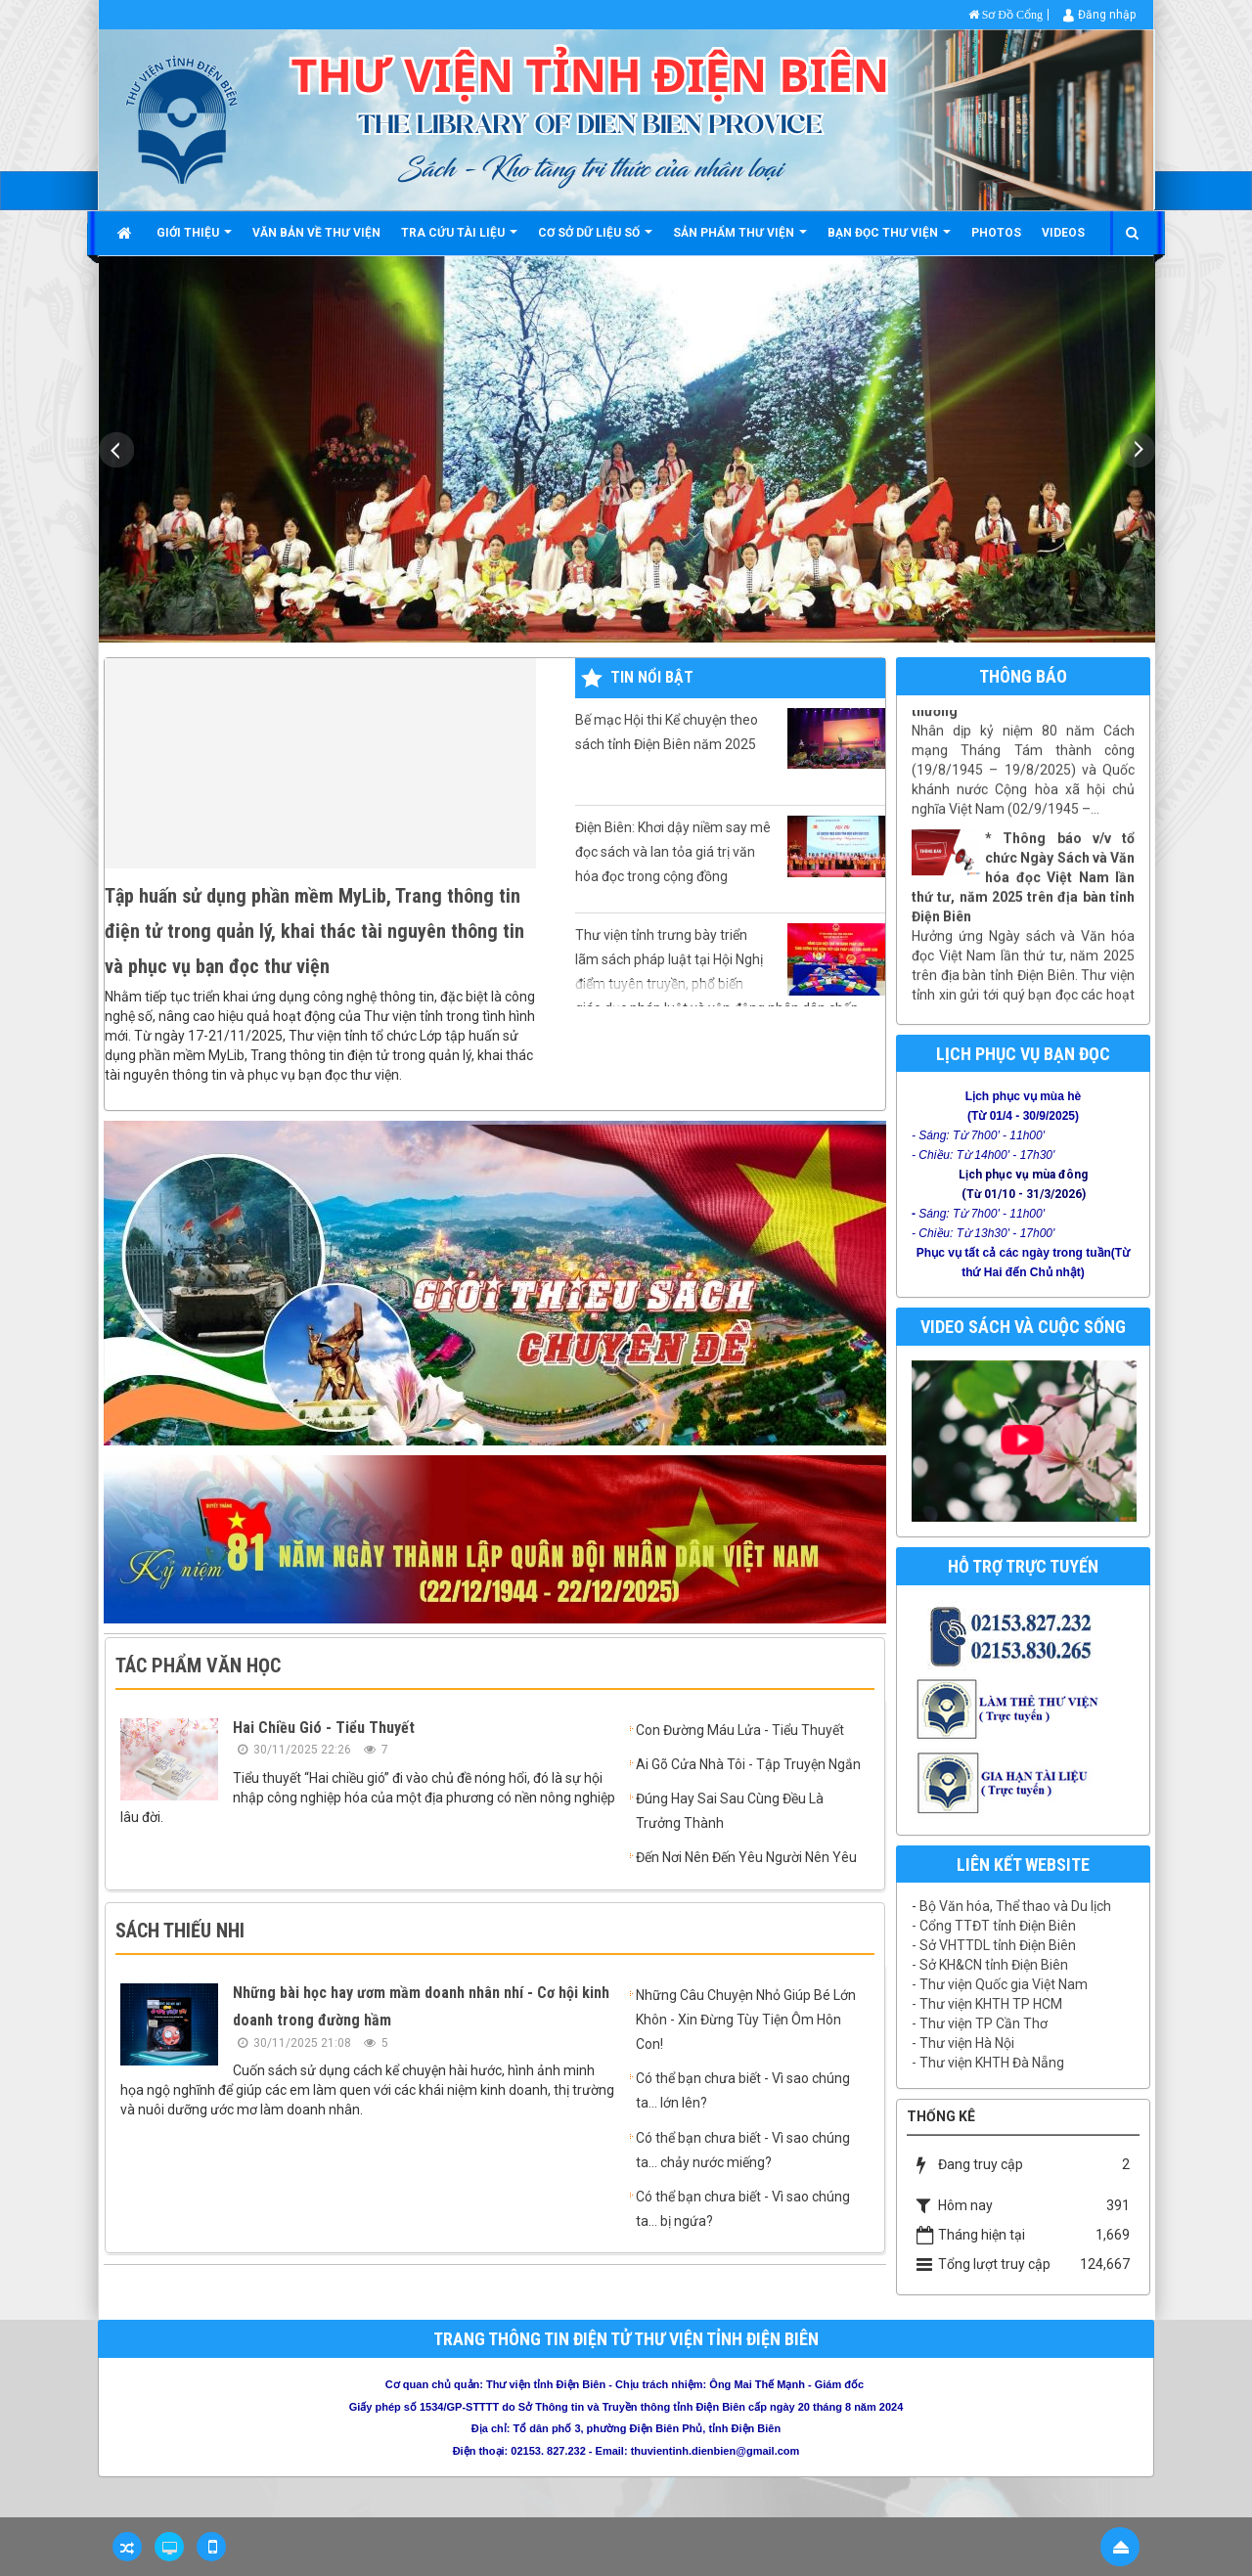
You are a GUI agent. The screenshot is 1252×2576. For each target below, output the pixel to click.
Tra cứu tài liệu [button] (459, 240)
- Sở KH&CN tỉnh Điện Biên (990, 1965)
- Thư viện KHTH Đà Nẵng (988, 2062)
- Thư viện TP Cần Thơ (980, 2023)
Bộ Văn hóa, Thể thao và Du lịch (1015, 1906)
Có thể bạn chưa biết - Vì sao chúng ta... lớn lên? (743, 2090)
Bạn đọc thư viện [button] (889, 240)
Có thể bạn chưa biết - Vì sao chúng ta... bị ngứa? (743, 2209)
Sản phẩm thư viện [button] (740, 240)
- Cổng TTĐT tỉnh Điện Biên (994, 1925)
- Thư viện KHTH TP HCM (987, 2004)
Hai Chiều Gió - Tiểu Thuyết (324, 1727)
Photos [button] (996, 233)
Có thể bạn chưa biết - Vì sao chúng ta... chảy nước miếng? (743, 2150)
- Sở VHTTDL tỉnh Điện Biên (994, 1945)
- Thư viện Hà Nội (963, 2043)
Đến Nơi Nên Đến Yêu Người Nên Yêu (746, 1857)
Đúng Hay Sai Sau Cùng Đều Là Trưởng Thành (730, 1811)
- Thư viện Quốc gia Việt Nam (1000, 1984)
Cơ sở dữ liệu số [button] (595, 240)
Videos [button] (1063, 233)
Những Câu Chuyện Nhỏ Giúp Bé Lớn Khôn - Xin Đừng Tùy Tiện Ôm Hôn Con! (746, 2019)
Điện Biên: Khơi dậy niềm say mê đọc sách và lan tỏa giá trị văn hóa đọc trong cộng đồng (730, 850)
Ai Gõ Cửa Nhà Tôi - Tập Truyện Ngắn (748, 1764)
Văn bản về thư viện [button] (316, 233)
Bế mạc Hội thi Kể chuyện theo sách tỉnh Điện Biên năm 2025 (730, 738)
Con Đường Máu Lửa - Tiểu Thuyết (740, 1730)
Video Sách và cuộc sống (1023, 1326)
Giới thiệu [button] (194, 240)
